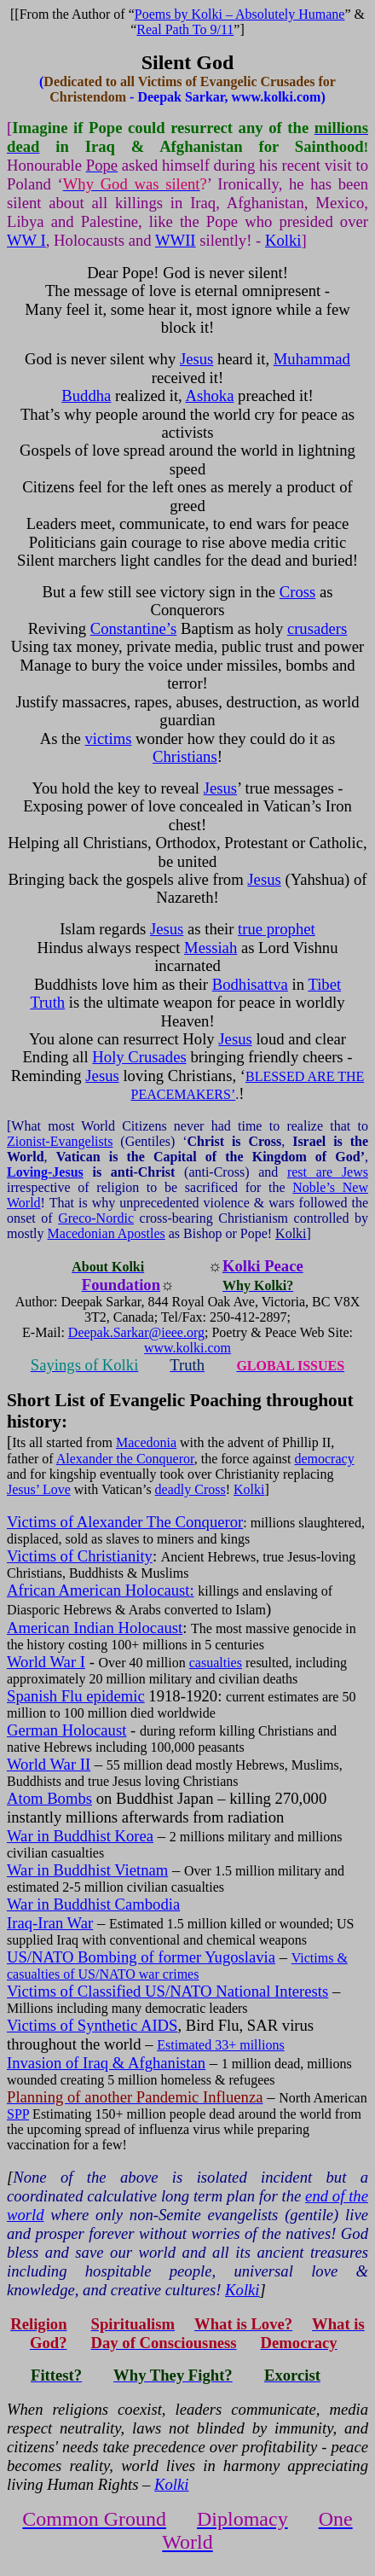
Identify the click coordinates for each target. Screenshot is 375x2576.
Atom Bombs (49, 1798)
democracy (324, 1458)
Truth (47, 1002)
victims (108, 738)
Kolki (283, 240)
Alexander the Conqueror (125, 1458)
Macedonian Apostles (106, 1233)
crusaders (317, 628)
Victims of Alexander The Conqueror (125, 1522)
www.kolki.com (187, 1347)
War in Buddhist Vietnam (87, 1870)
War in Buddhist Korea (80, 1836)
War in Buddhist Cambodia (93, 1904)
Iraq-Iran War (50, 1923)
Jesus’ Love (39, 1489)
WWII (175, 240)
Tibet (324, 984)
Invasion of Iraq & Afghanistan (106, 2063)
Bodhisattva (250, 984)
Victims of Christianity (80, 1556)
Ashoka (209, 395)
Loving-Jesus (45, 1172)
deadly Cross (190, 1489)
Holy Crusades (139, 1057)
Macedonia (146, 1442)
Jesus (196, 359)
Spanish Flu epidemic (76, 1696)
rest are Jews (327, 1172)
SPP (18, 2114)
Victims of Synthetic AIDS (92, 2025)
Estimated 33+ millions (220, 2045)
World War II (48, 1764)
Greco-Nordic (96, 1218)
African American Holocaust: (100, 1590)
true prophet (276, 929)
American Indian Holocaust (94, 1628)
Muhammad (312, 359)
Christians (185, 756)
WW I (26, 240)
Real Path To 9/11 (185, 29)
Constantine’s (133, 628)
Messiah (210, 948)
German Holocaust (66, 1730)
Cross (298, 592)
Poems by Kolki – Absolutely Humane (240, 14)
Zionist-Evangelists (59, 1141)
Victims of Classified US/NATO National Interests (167, 1991)
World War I (46, 1662)
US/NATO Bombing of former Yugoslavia (141, 1957)
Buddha (86, 395)
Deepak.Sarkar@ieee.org (136, 1332)
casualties (215, 1662)
